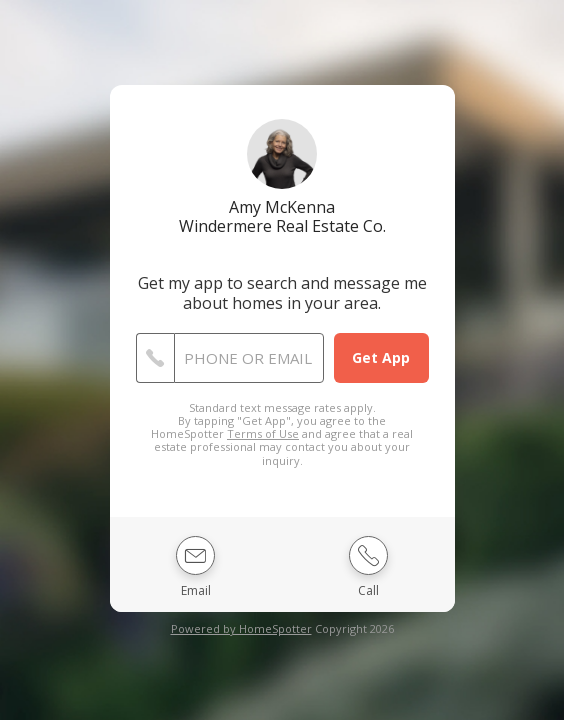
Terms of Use (263, 433)
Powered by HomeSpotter (241, 628)
